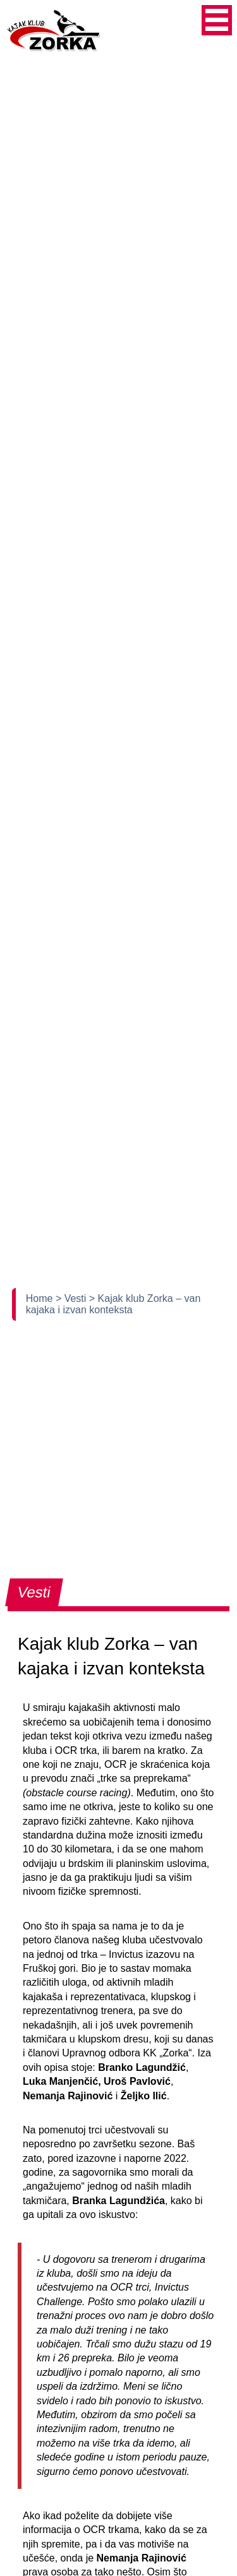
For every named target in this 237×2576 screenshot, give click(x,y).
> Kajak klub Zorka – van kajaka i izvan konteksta (113, 1304)
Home (41, 1298)
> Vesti (72, 1298)
